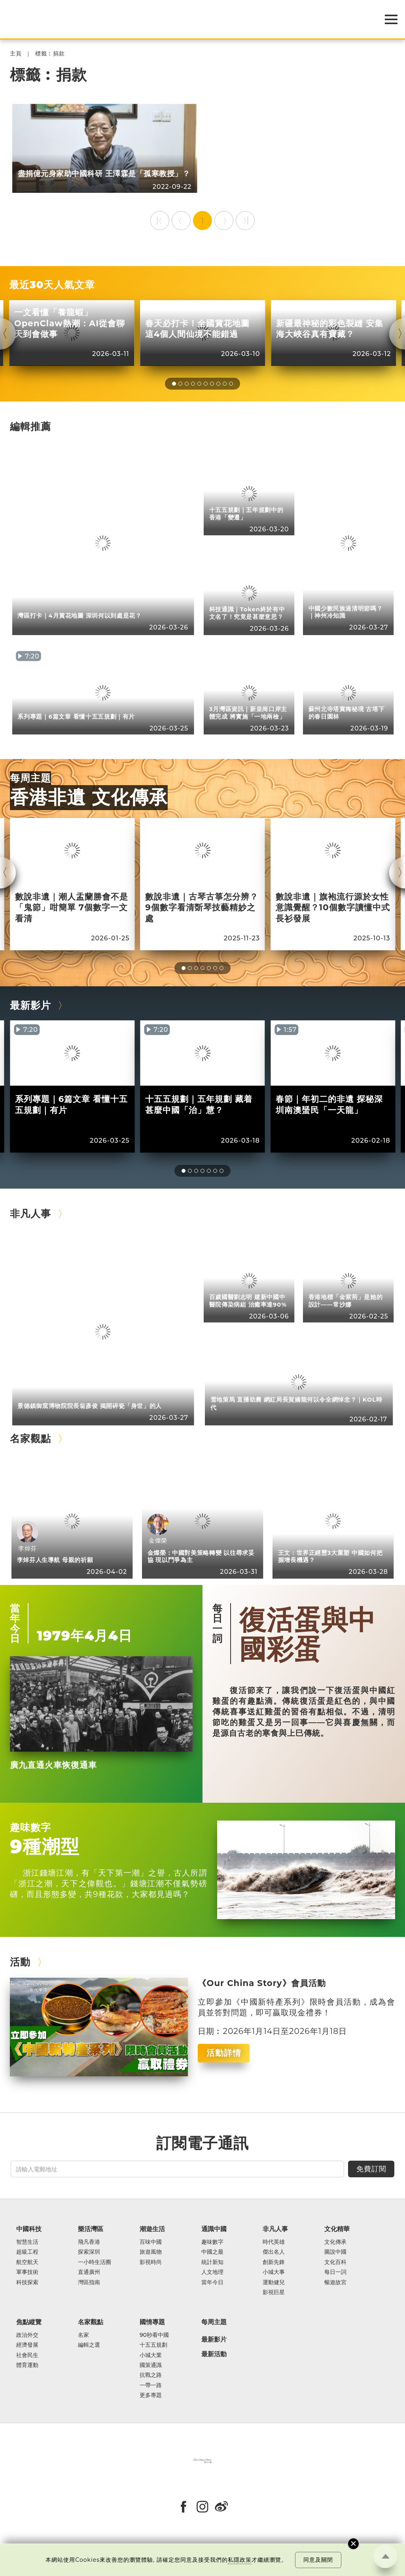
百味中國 (151, 2242)
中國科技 (29, 2229)
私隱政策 (240, 2559)
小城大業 (151, 2355)
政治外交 (27, 2335)
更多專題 (151, 2395)
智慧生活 (27, 2242)
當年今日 (15, 1623)
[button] (174, 384)
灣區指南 (89, 2282)
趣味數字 (30, 1827)
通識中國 (214, 2229)
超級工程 (27, 2252)
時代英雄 (274, 2242)
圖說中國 (335, 2252)
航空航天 (27, 2262)
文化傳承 (335, 2242)
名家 (83, 2335)
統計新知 (212, 2262)
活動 (20, 1962)
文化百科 (335, 2262)
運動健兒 (274, 2282)
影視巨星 (274, 2292)
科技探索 (27, 2282)
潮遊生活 (152, 2229)
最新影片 (30, 1005)
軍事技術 (27, 2272)
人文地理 (212, 2272)
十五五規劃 (153, 2345)
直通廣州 (89, 2272)
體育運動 (27, 2365)
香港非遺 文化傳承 (89, 797)
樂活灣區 (90, 2229)
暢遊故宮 (335, 2282)
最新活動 (214, 2354)
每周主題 (30, 778)
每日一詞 (217, 1623)
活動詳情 (223, 2053)
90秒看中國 (154, 2335)
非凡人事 (30, 1213)
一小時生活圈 (94, 2262)
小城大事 (274, 2272)
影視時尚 (151, 2262)
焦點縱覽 (29, 2322)
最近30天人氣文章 (52, 284)
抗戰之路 (151, 2375)
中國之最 (212, 2252)
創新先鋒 (274, 2262)
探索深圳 (89, 2252)
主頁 (16, 54)
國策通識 (151, 2365)
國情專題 (152, 2322)
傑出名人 (274, 2252)
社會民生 (27, 2355)
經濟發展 (27, 2345)
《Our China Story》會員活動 (262, 1983)
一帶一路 (151, 2385)
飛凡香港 (89, 2242)
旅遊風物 (151, 2252)
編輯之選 (89, 2345)
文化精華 (337, 2229)
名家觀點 (30, 1438)
